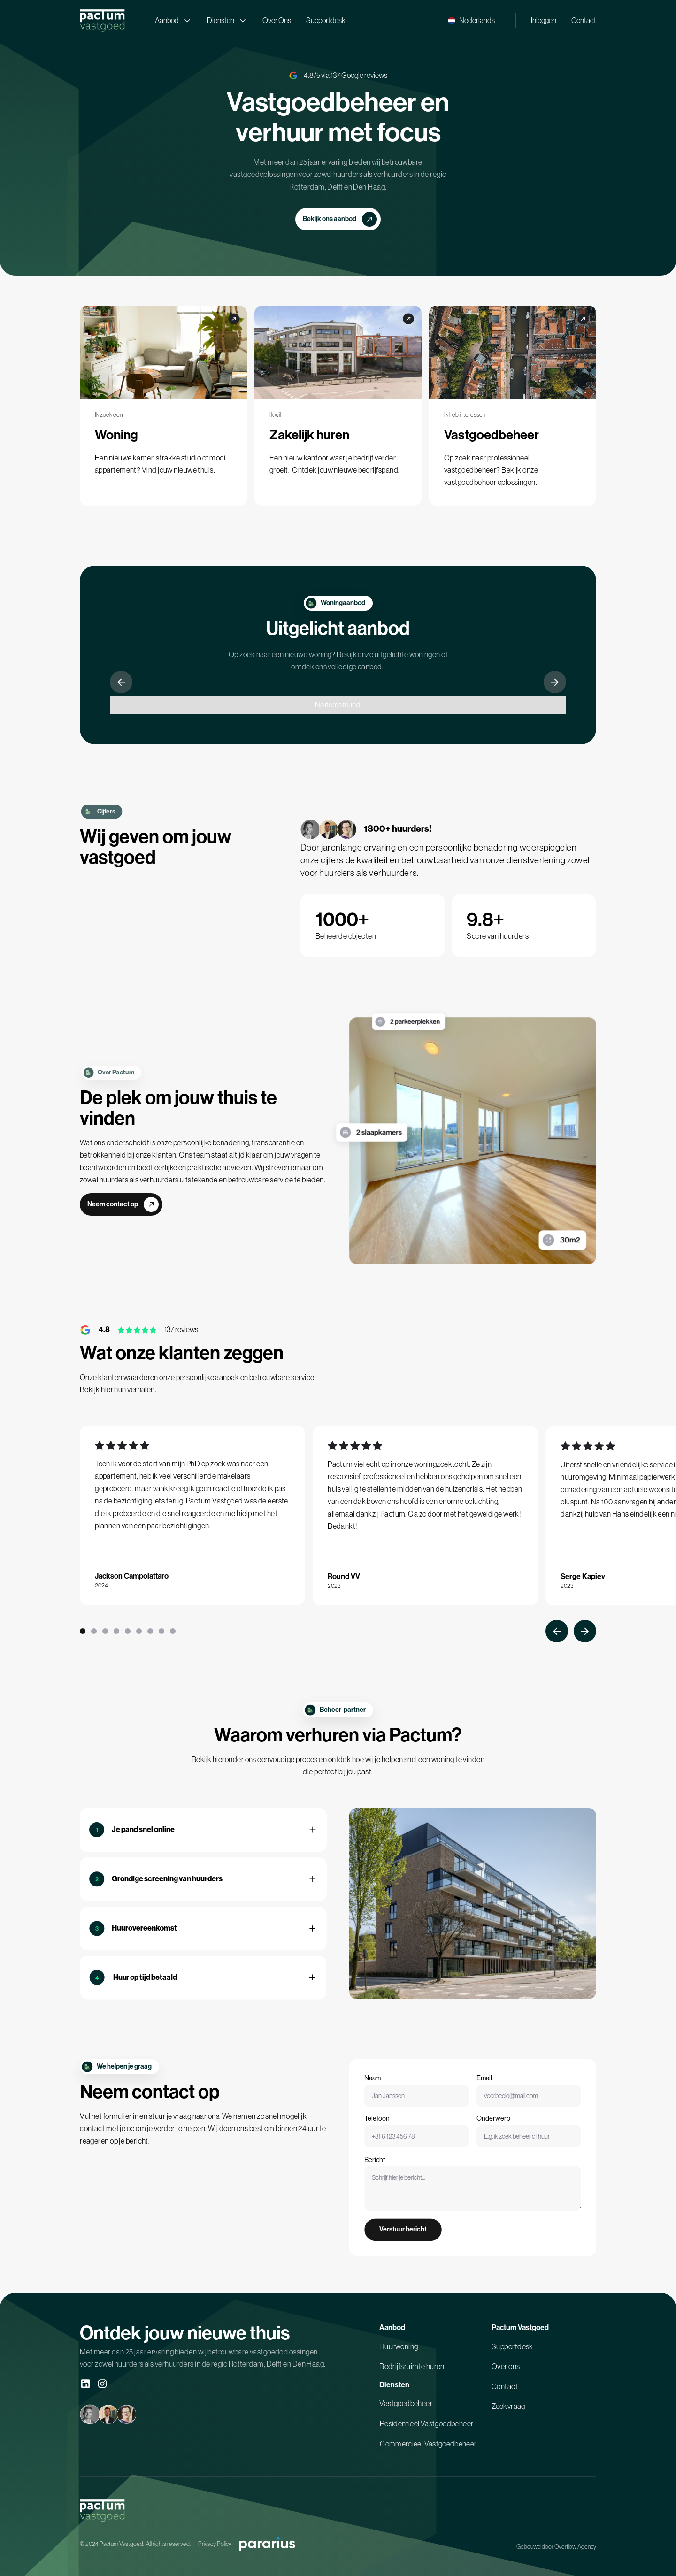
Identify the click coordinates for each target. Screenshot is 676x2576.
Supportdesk (326, 20)
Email (482, 2096)
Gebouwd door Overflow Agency (556, 2546)
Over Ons (276, 20)
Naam (391, 2096)
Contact (583, 20)
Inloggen (543, 20)
